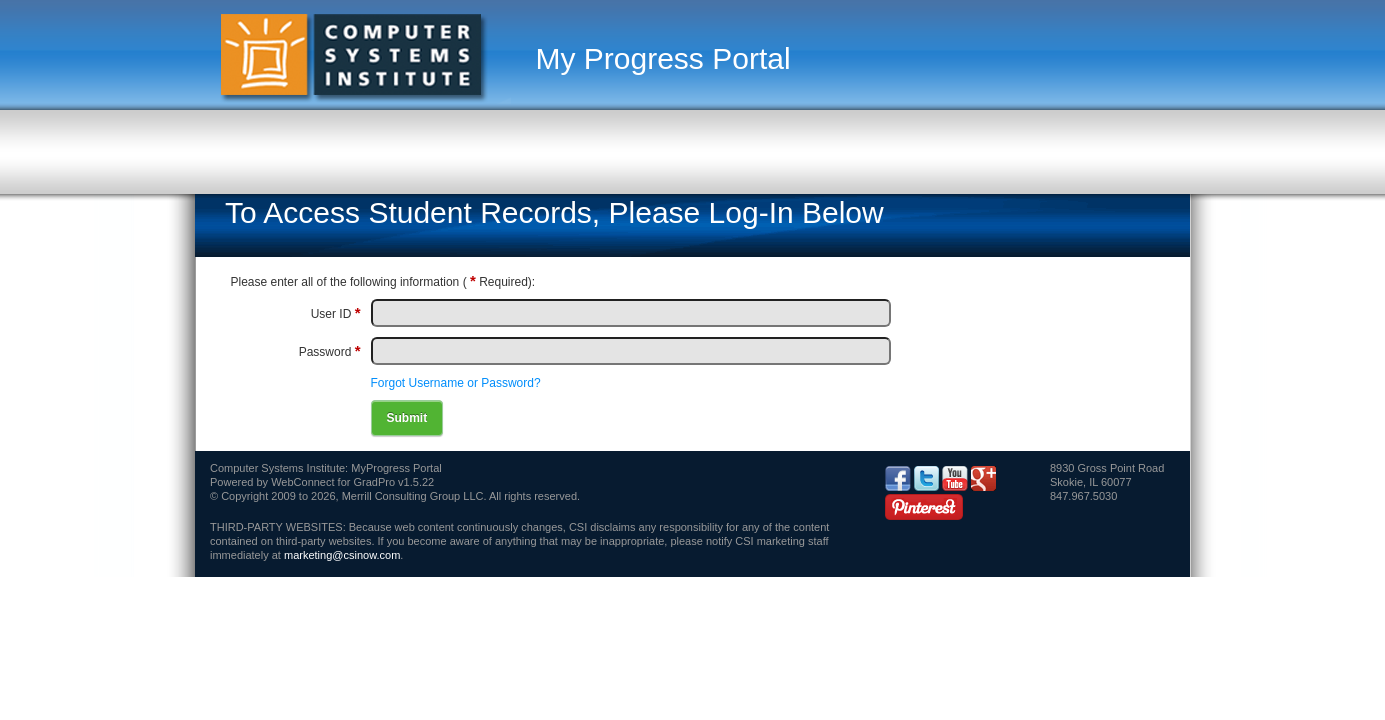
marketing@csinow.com (342, 555)
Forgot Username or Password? (456, 383)
